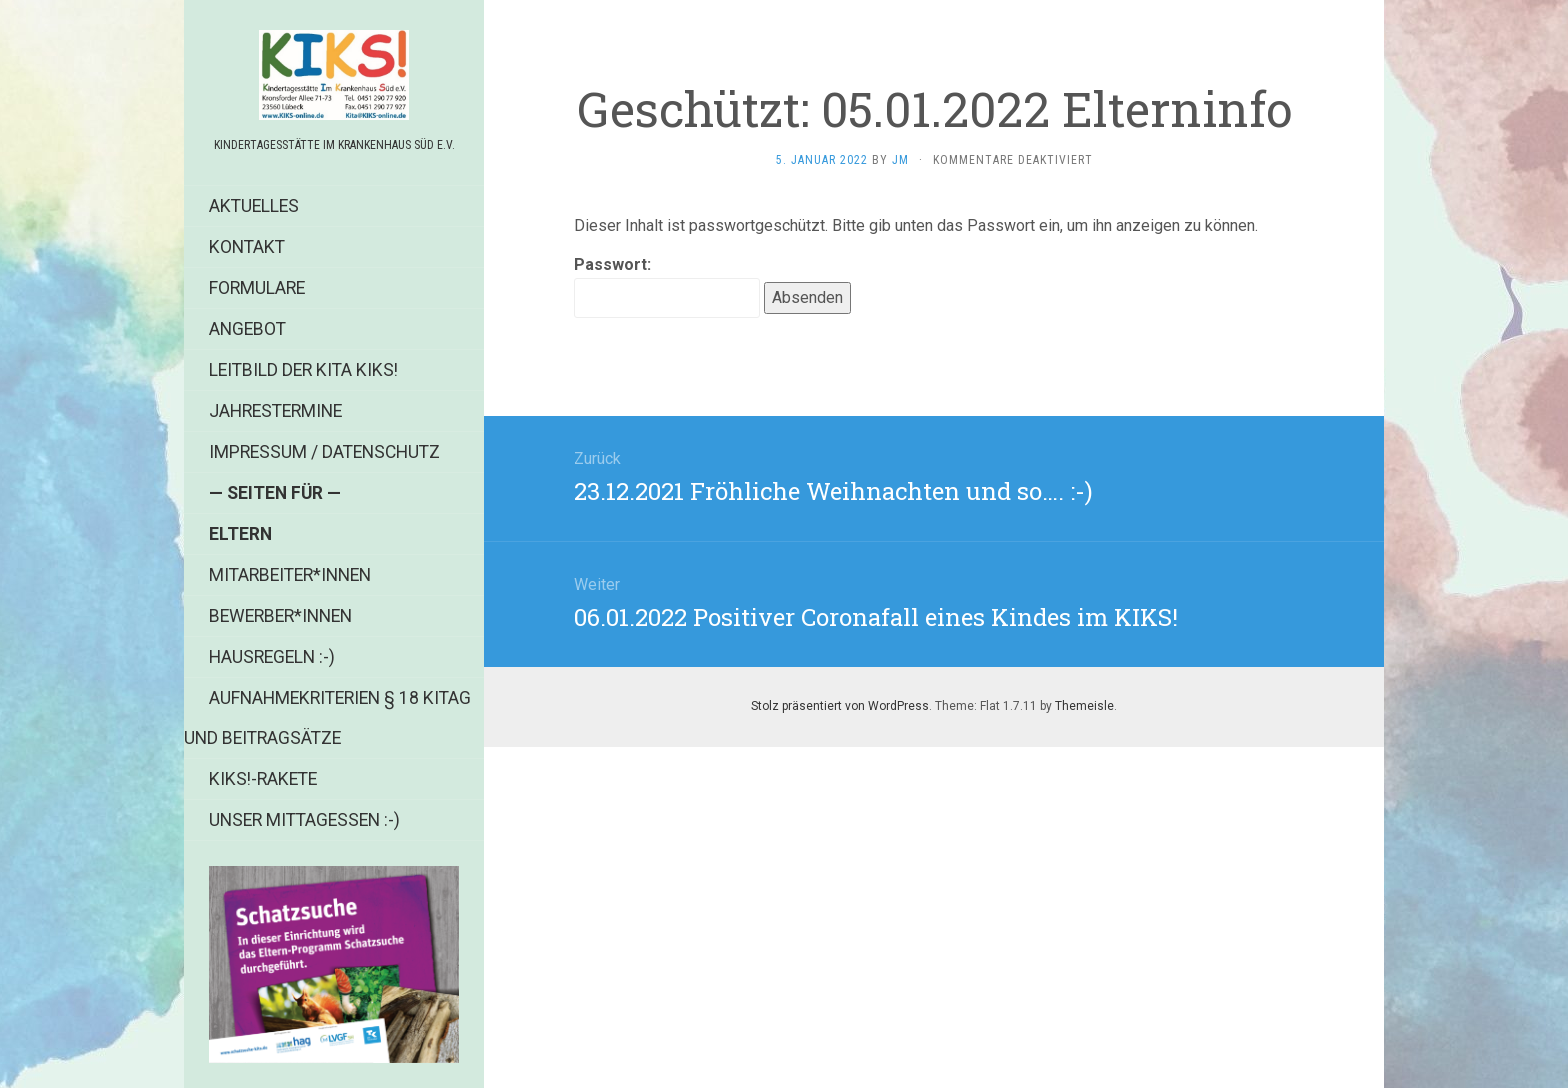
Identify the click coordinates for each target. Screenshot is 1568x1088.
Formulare (257, 288)
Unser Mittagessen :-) (304, 820)
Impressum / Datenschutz (324, 452)
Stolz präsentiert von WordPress (840, 706)
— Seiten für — (275, 493)
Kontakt (247, 247)
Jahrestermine (275, 411)
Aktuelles (254, 206)
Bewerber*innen (280, 616)
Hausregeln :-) (272, 657)
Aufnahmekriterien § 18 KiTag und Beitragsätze (327, 718)
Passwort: (667, 286)
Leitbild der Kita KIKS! (303, 370)
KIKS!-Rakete (263, 779)
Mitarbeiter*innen (290, 575)
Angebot (247, 329)
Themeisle (1084, 706)
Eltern (240, 534)
